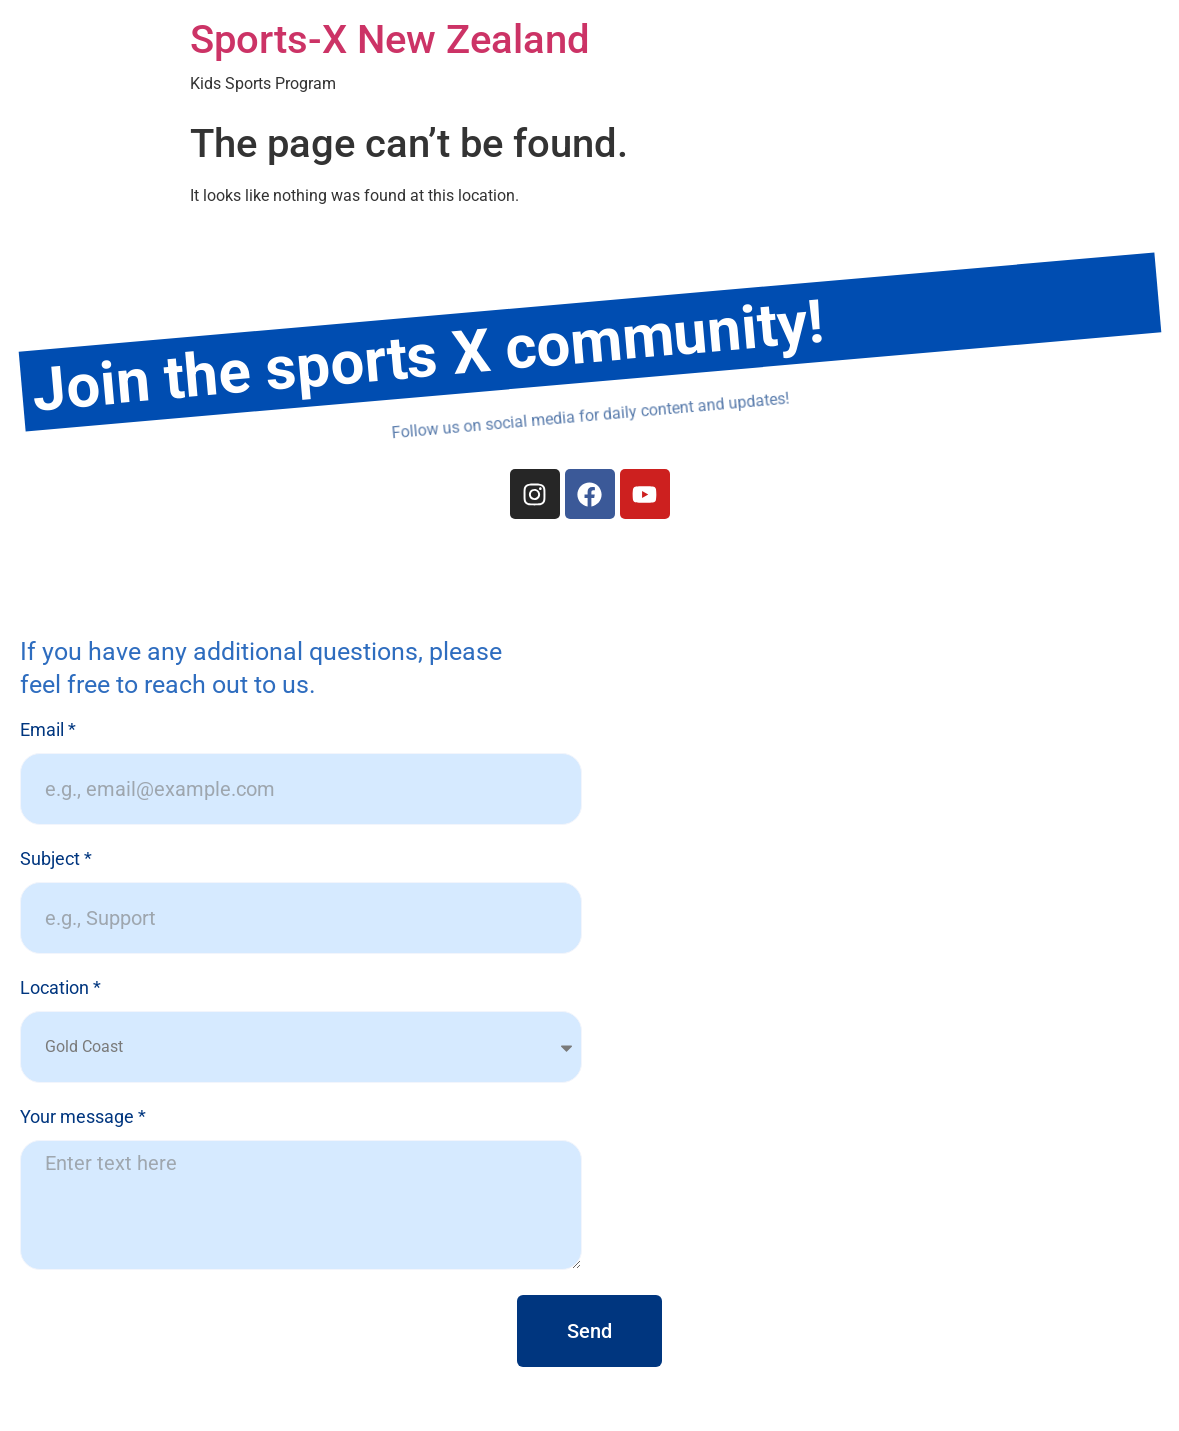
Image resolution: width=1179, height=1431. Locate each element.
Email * (48, 730)
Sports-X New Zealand (390, 39)
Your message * (83, 1117)
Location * (60, 988)
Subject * (56, 859)
